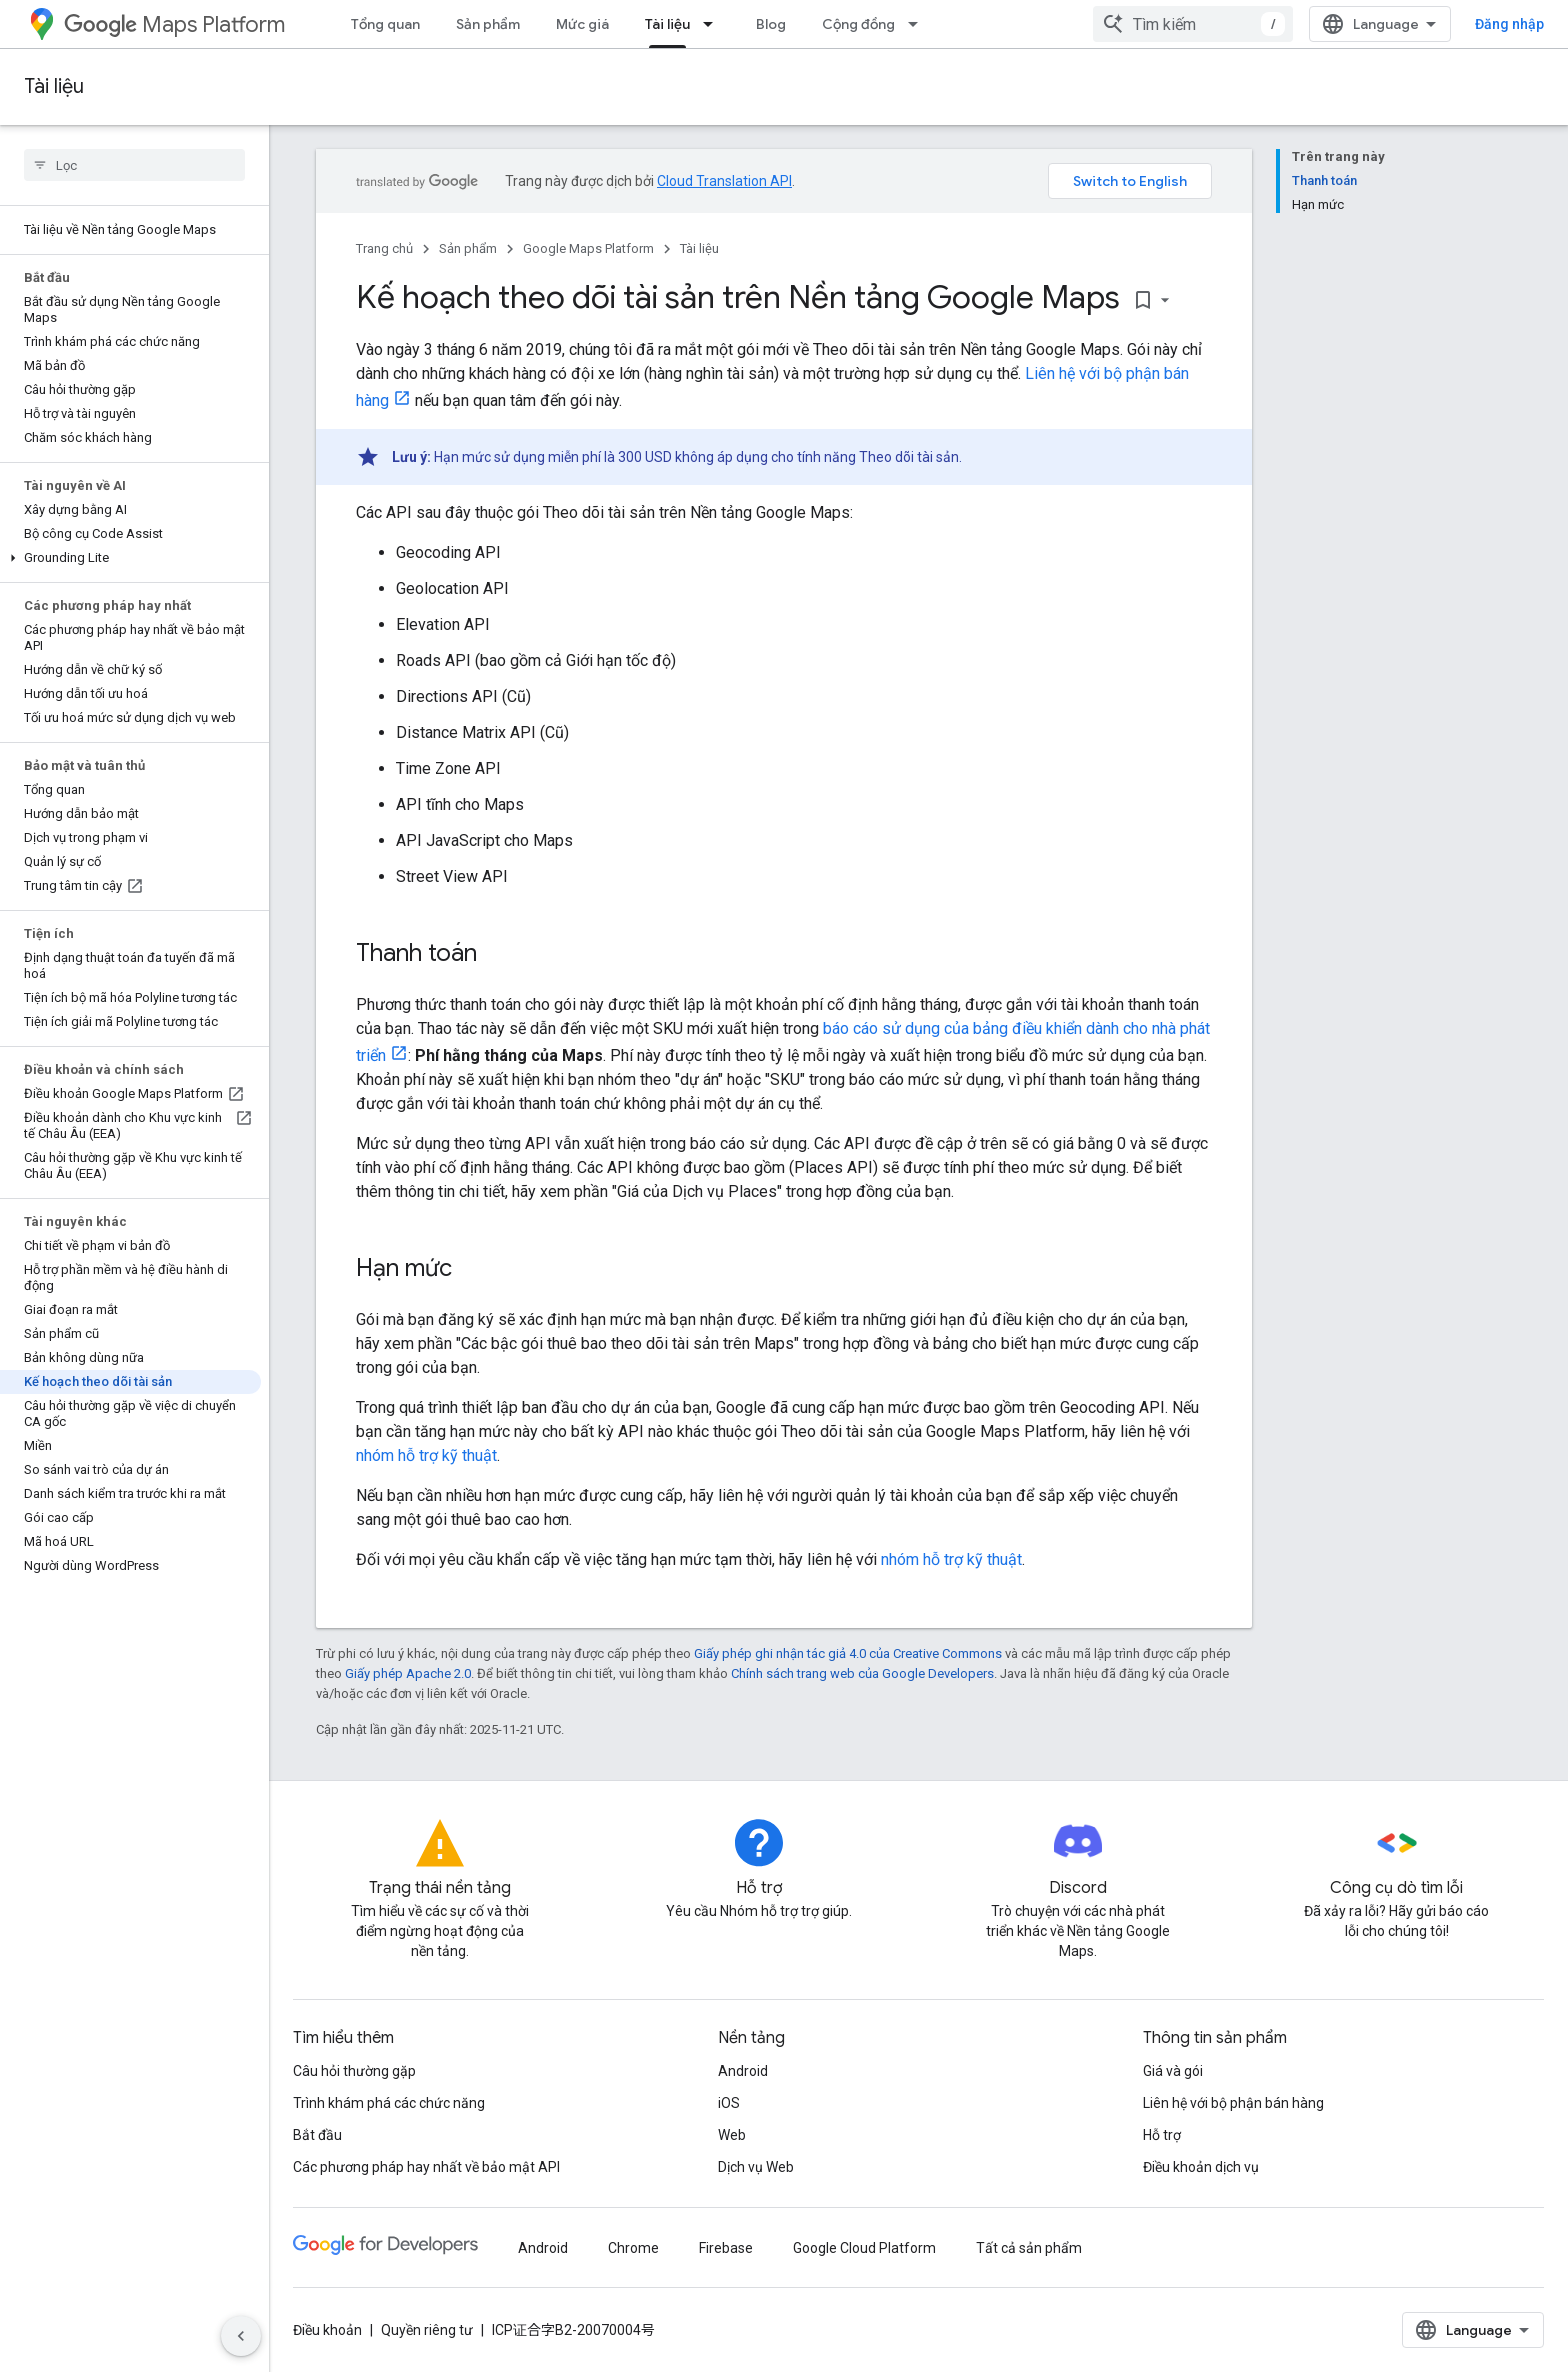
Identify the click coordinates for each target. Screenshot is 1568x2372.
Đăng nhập (1509, 24)
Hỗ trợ (1162, 2135)
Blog (771, 24)
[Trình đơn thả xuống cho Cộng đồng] (919, 24)
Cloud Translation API (724, 181)
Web (732, 2135)
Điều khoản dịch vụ (1201, 2167)
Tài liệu (54, 86)
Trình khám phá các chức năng (389, 2103)
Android (743, 2071)
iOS (729, 2103)
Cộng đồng (858, 24)
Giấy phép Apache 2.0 (408, 1673)
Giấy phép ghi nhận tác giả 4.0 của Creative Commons (848, 1653)
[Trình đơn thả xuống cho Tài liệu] (714, 24)
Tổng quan (385, 24)
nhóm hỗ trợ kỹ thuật (426, 1455)
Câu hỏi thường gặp (354, 2071)
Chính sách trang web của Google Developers (862, 1673)
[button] (130, 558)
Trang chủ (384, 248)
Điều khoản (327, 2330)
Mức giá (582, 24)
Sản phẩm (488, 24)
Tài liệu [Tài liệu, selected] (667, 24)
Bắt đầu (317, 2135)
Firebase (726, 2248)
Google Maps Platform (588, 248)
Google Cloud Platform (864, 2248)
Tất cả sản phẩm (1029, 2248)
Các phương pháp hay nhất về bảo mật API (426, 2167)
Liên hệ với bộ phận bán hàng (1233, 2103)
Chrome (633, 2248)
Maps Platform (174, 24)
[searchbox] (134, 165)
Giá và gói (1173, 2071)
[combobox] (1193, 24)
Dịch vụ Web (756, 2167)
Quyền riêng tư (427, 2330)
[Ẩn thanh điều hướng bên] (241, 2336)
